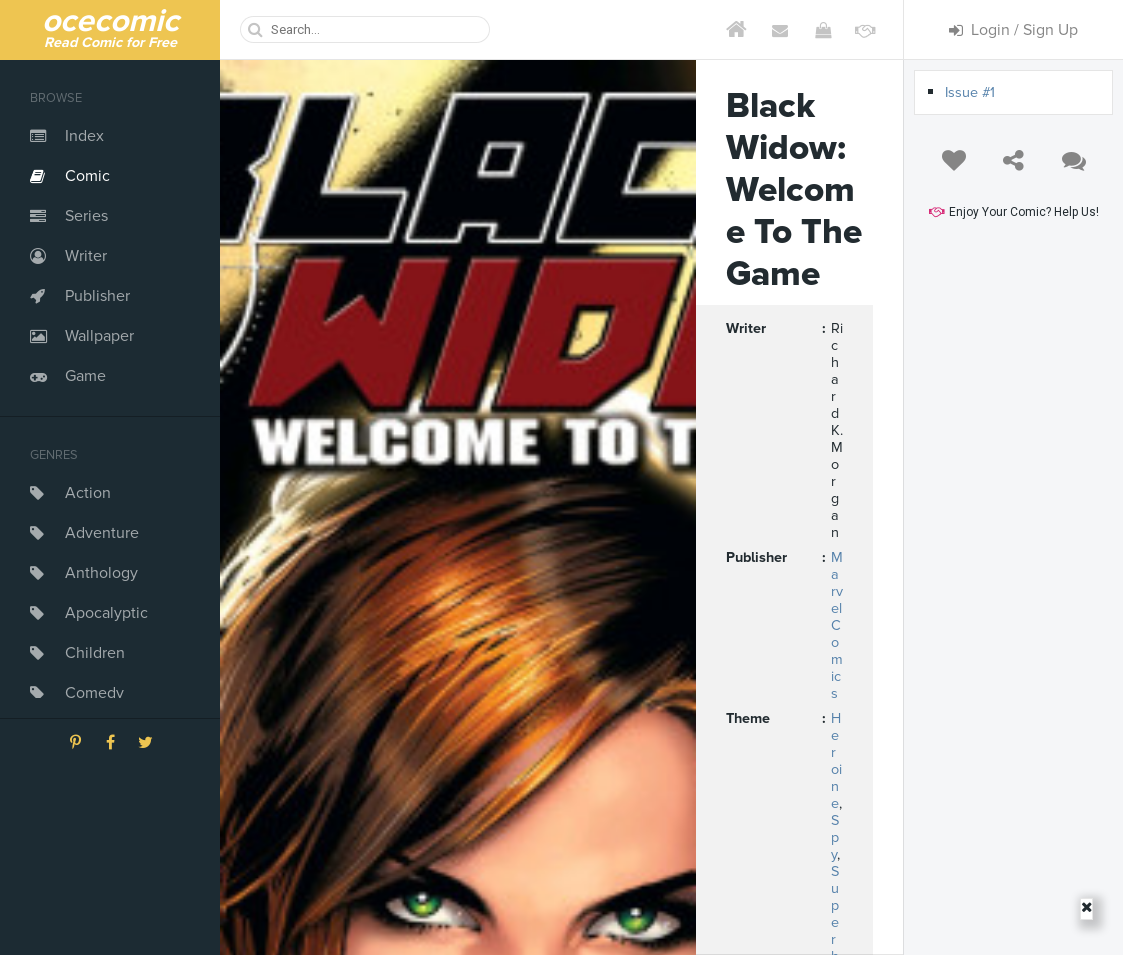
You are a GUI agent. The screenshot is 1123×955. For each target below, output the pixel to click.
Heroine (836, 761)
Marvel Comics (837, 625)
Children (95, 653)
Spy (835, 837)
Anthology (101, 573)
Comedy (94, 693)
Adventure (102, 533)
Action (88, 493)
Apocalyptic (106, 613)
